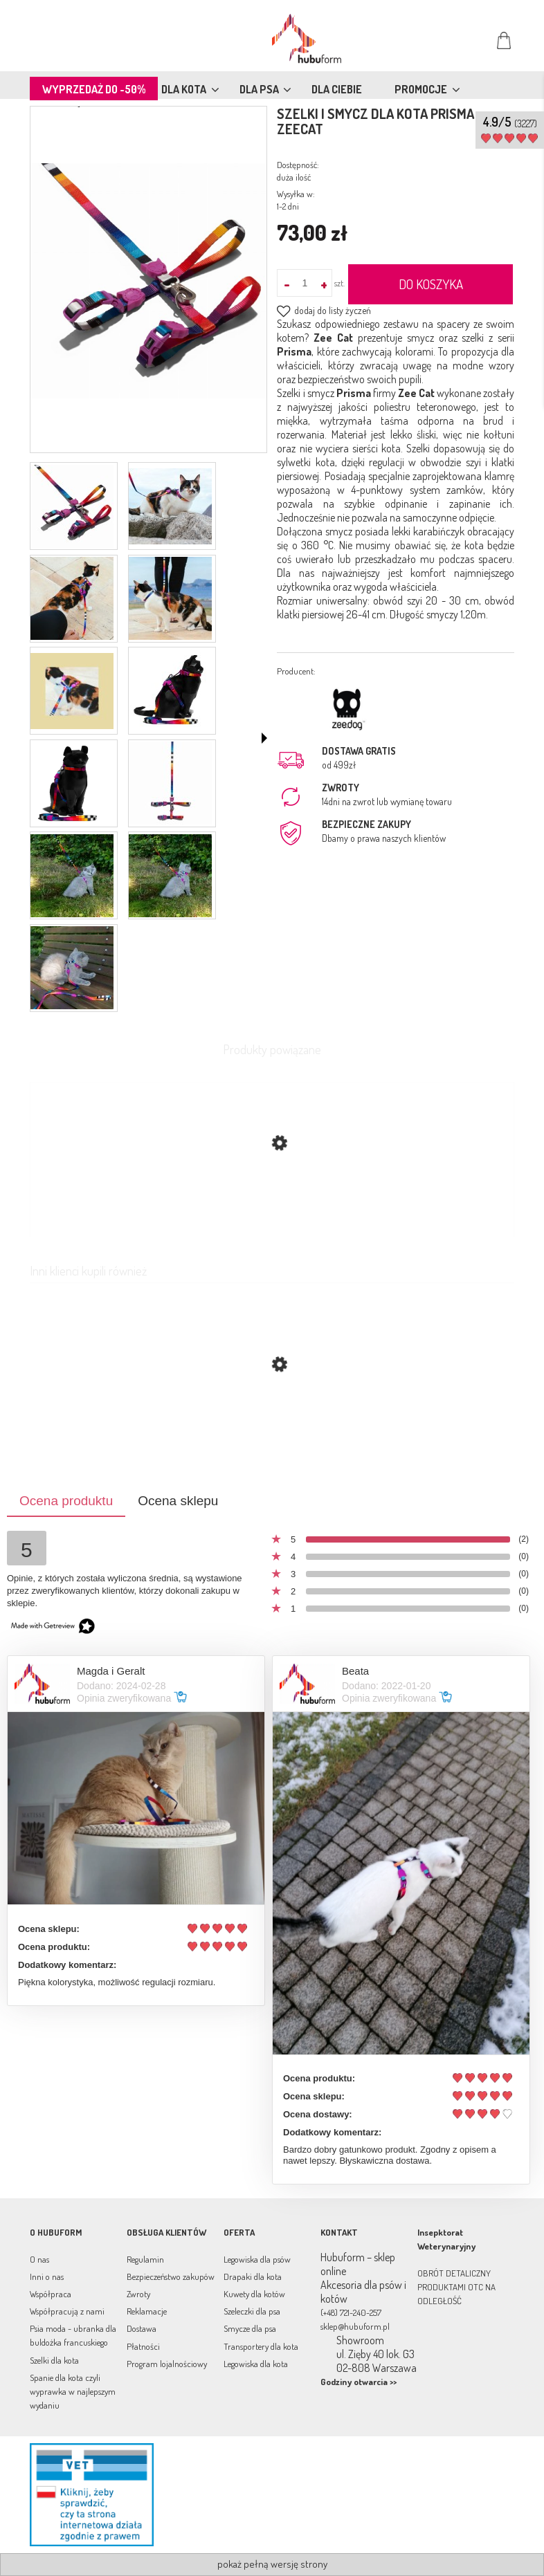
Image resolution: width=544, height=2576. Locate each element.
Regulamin (145, 2259)
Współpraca (50, 2293)
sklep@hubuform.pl (355, 2326)
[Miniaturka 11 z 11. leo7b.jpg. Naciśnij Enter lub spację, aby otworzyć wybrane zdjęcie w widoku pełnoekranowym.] (72, 967)
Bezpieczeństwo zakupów (171, 2276)
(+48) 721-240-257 (350, 2312)
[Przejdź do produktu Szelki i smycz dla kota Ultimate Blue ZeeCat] (272, 1429)
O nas (39, 2259)
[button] (264, 738)
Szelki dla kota (54, 2360)
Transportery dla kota (261, 2346)
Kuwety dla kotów (254, 2293)
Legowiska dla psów (257, 2259)
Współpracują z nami (67, 2311)
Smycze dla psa (250, 2328)
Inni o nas (47, 2276)
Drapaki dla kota (253, 2276)
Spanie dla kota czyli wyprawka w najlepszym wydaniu (73, 2391)
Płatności (143, 2346)
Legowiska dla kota (256, 2363)
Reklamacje (147, 2311)
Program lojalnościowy (167, 2363)
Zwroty (138, 2293)
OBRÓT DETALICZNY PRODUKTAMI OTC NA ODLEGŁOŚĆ (456, 2286)
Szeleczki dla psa (252, 2311)
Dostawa (141, 2328)
